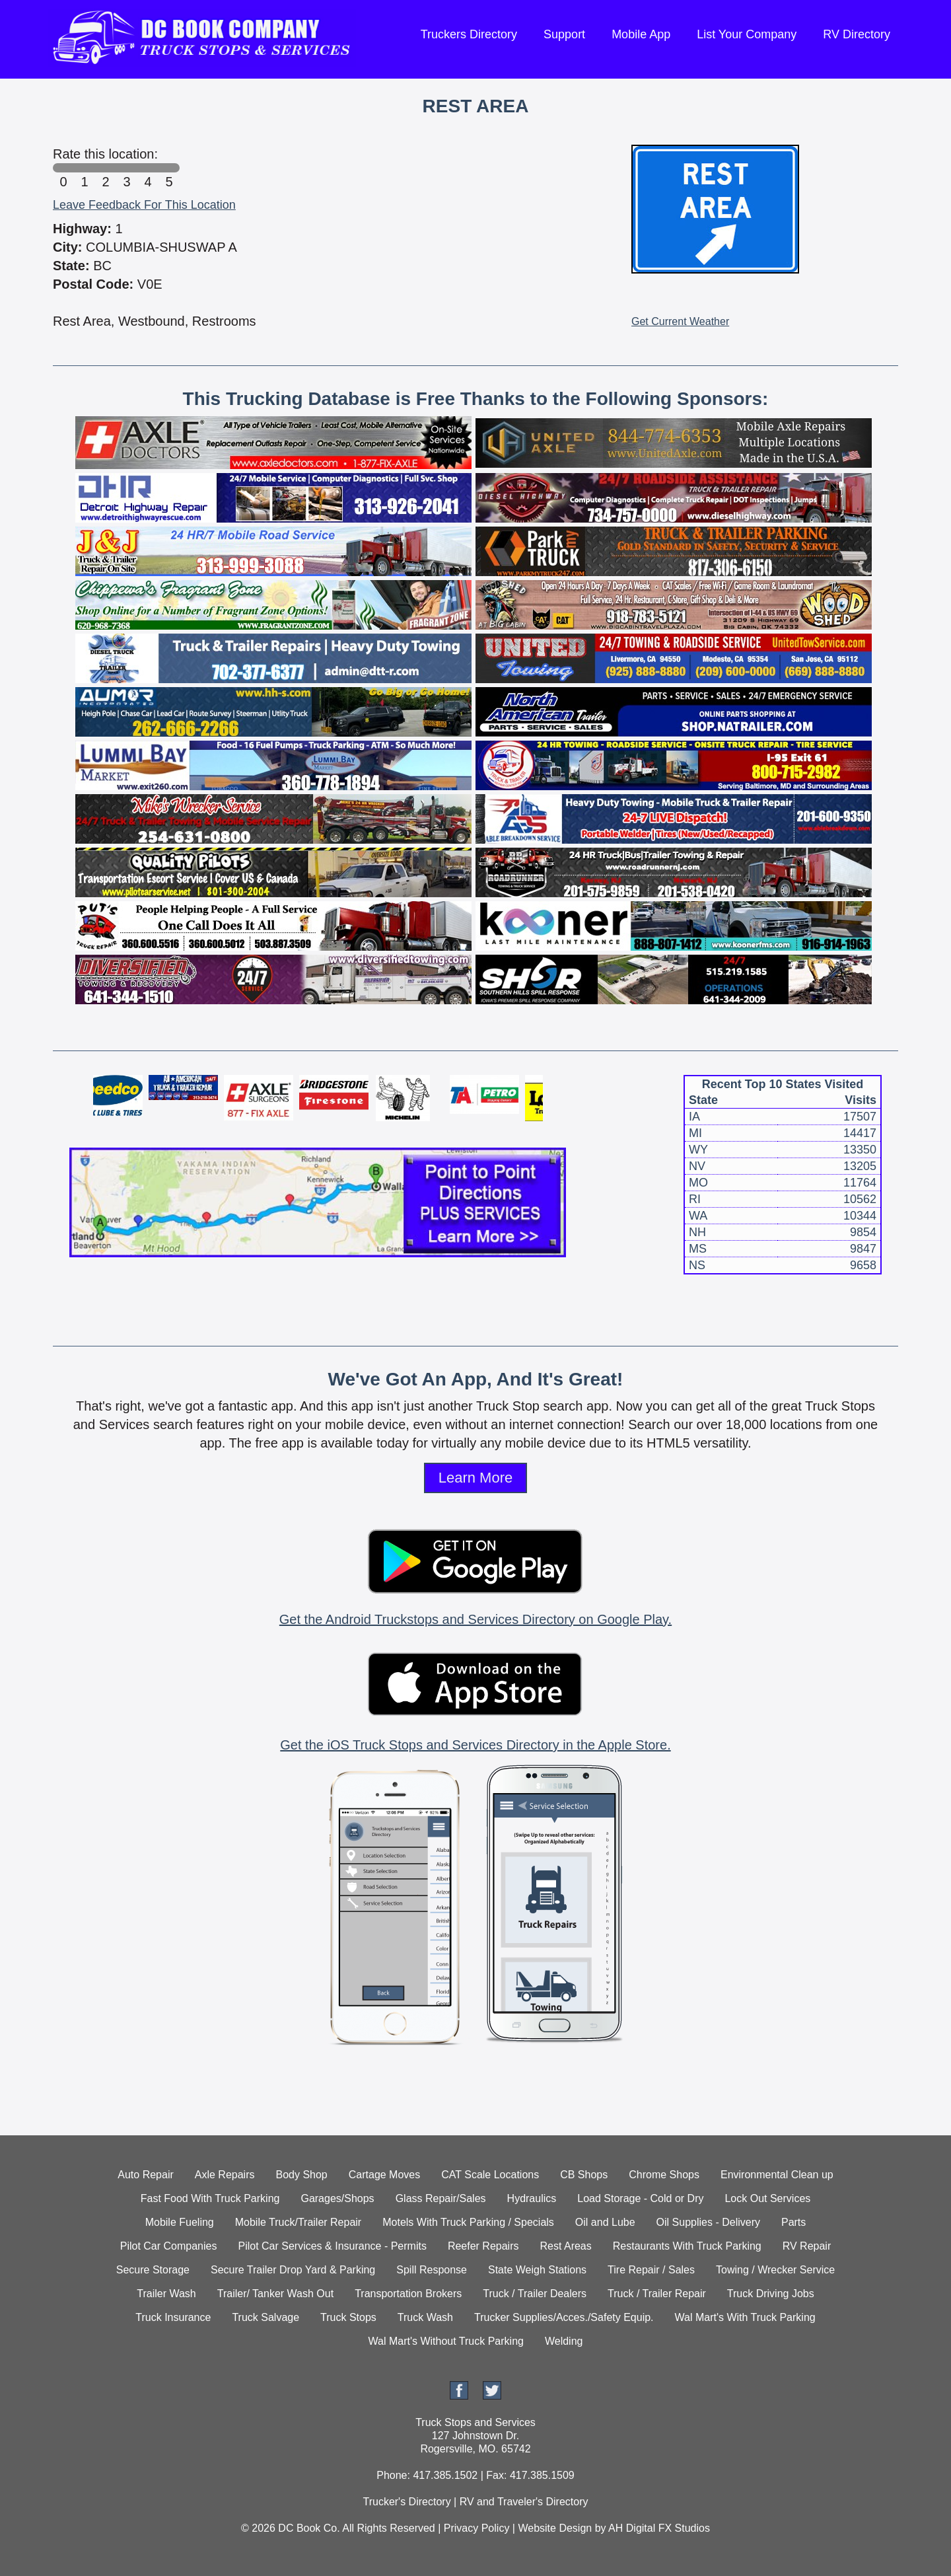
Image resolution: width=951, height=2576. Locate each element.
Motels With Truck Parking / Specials (468, 2222)
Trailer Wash (166, 2293)
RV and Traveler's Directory (524, 2501)
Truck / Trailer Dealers (534, 2293)
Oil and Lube (605, 2222)
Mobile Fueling (179, 2222)
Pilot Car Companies (168, 2246)
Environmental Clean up (777, 2174)
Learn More (476, 1477)
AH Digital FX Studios (659, 2528)
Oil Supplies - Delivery (708, 2222)
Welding (564, 2341)
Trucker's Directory (406, 2501)
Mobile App (641, 34)
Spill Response (431, 2269)
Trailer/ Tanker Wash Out (275, 2293)
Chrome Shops (664, 2174)
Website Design (555, 2528)
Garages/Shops (337, 2198)
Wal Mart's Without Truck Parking (446, 2341)
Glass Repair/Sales (441, 2198)
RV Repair (807, 2246)
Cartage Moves (385, 2174)
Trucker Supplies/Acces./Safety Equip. (564, 2317)
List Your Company (746, 34)
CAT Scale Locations (490, 2174)
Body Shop (301, 2174)
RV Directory (856, 34)
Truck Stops (348, 2317)
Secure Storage (153, 2269)
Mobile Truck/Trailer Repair (298, 2222)
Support (564, 34)
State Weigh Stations (537, 2269)
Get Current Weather (680, 321)
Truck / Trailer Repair (657, 2293)
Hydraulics (532, 2198)
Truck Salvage (265, 2317)
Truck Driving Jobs (770, 2293)
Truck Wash (425, 2317)
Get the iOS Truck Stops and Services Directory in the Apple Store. (475, 1745)
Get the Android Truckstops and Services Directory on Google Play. (475, 1619)
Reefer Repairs (483, 2246)
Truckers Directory (469, 34)
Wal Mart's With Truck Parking (745, 2317)
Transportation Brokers (408, 2293)
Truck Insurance (173, 2317)
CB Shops (584, 2174)
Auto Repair (146, 2174)
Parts (793, 2222)
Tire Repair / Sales (651, 2269)
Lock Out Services (767, 2198)
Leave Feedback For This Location (144, 204)
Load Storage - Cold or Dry (640, 2198)
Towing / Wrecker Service (775, 2269)
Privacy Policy (477, 2528)
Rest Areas (566, 2246)
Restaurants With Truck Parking (687, 2246)
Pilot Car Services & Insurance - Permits (332, 2246)
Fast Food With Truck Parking (210, 2198)
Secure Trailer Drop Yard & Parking (293, 2269)
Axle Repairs (225, 2174)
